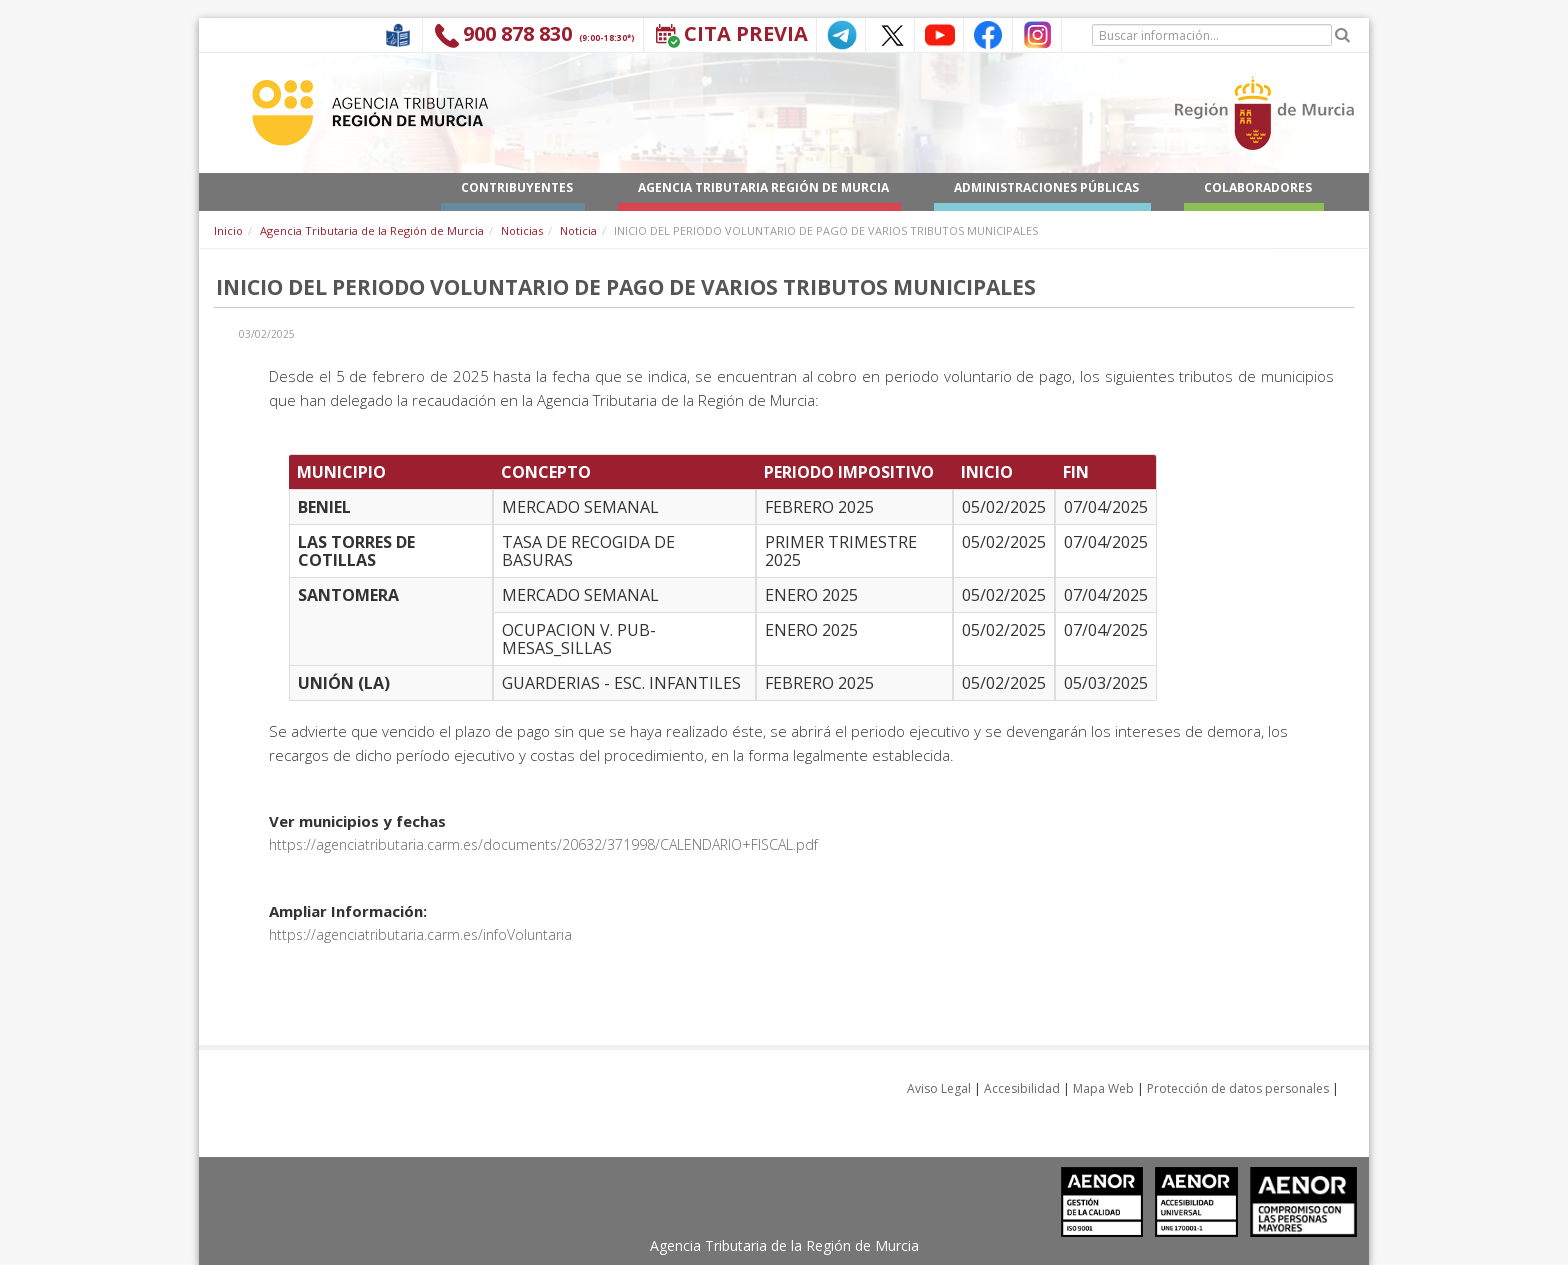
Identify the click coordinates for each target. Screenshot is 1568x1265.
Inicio (228, 230)
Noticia (578, 230)
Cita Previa (746, 33)
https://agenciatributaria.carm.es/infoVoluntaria (420, 934)
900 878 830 (517, 33)
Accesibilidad (1022, 1088)
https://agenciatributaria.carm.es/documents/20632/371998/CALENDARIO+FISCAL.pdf (543, 844)
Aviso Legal (939, 1088)
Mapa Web (1103, 1088)
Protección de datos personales (1238, 1088)
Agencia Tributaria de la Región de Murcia (372, 230)
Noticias (522, 230)
